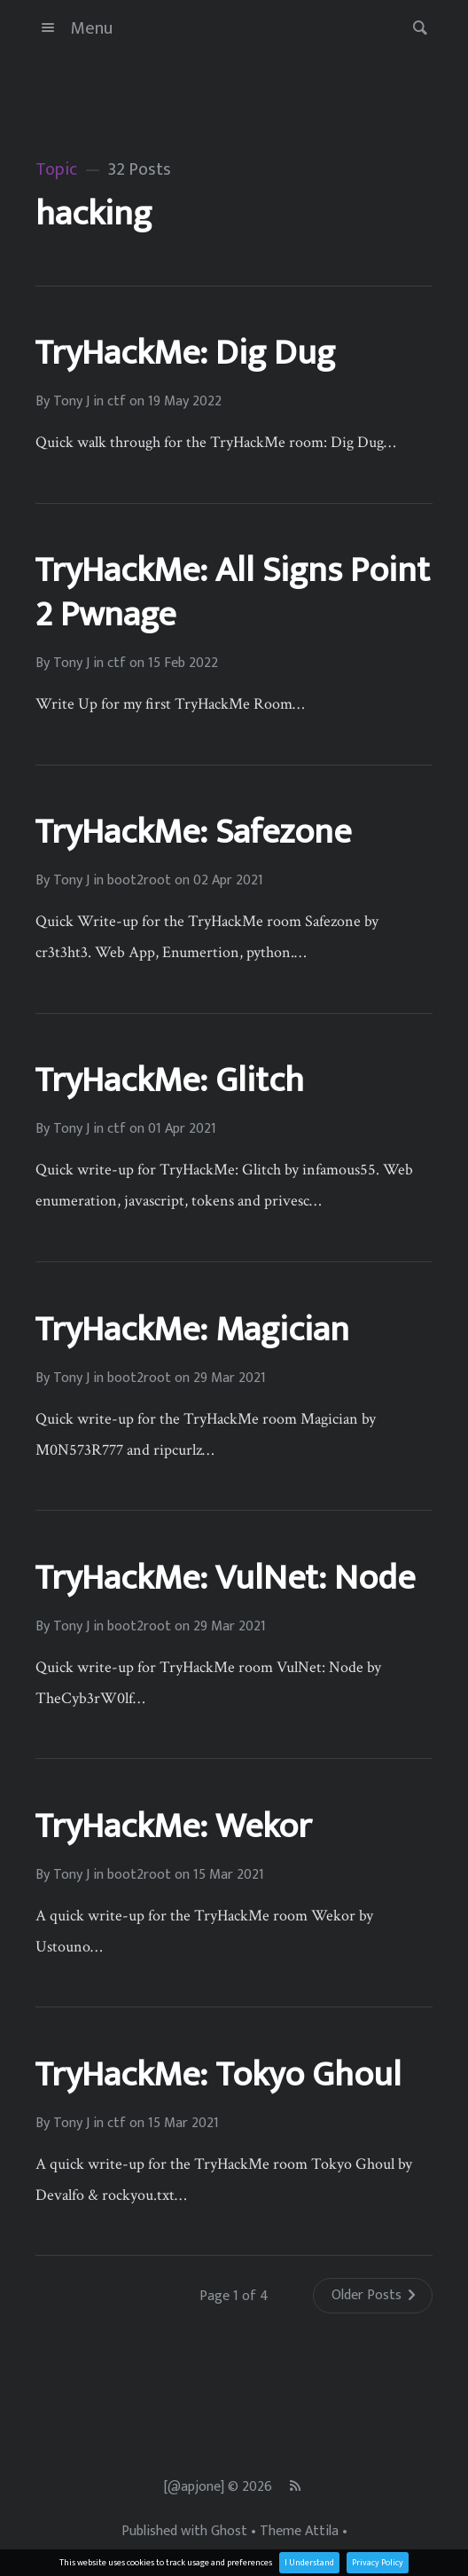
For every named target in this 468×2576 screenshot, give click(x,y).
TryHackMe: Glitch (169, 1080)
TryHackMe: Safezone (193, 832)
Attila (322, 2532)
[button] (415, 28)
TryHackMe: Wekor (173, 1826)
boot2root (139, 881)
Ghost (229, 2532)
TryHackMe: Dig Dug (185, 353)
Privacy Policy (377, 2563)
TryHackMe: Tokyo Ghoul (218, 2075)
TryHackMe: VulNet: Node (225, 1578)
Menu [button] (74, 28)
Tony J (71, 402)
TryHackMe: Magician (192, 1329)
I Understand (309, 2563)
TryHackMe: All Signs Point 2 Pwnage (232, 592)
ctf (116, 402)
